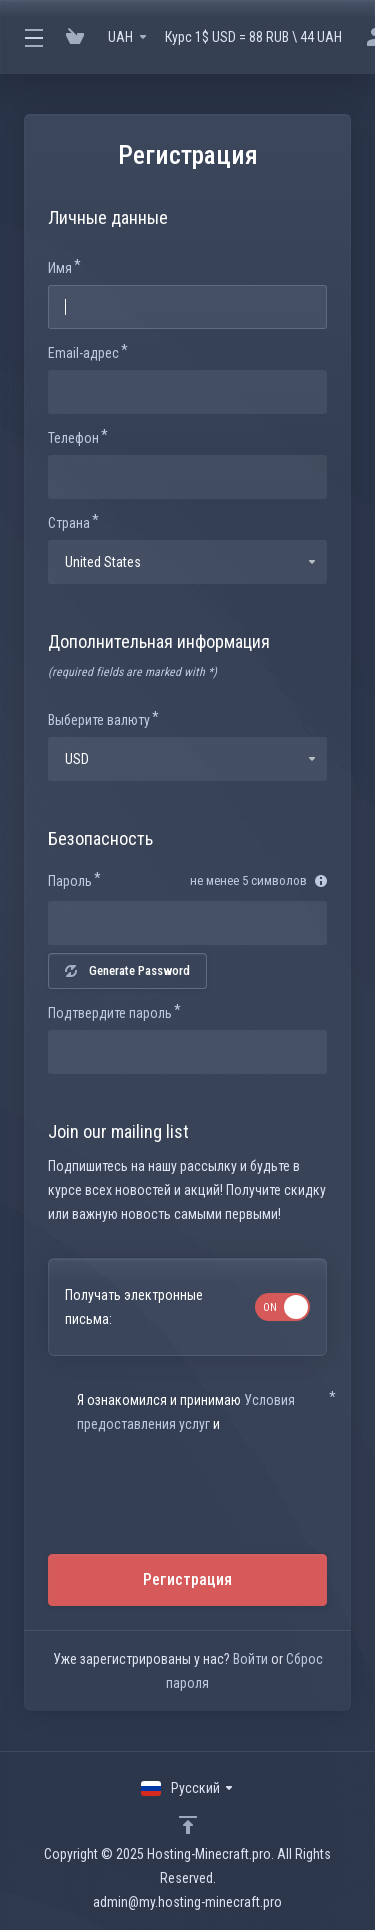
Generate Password (127, 970)
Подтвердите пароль (110, 1013)
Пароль (70, 881)
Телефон (73, 438)
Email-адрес (83, 353)
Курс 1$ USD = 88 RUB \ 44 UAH (253, 37)
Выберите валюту (99, 720)
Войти (250, 1659)
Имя (60, 268)
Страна (69, 523)
